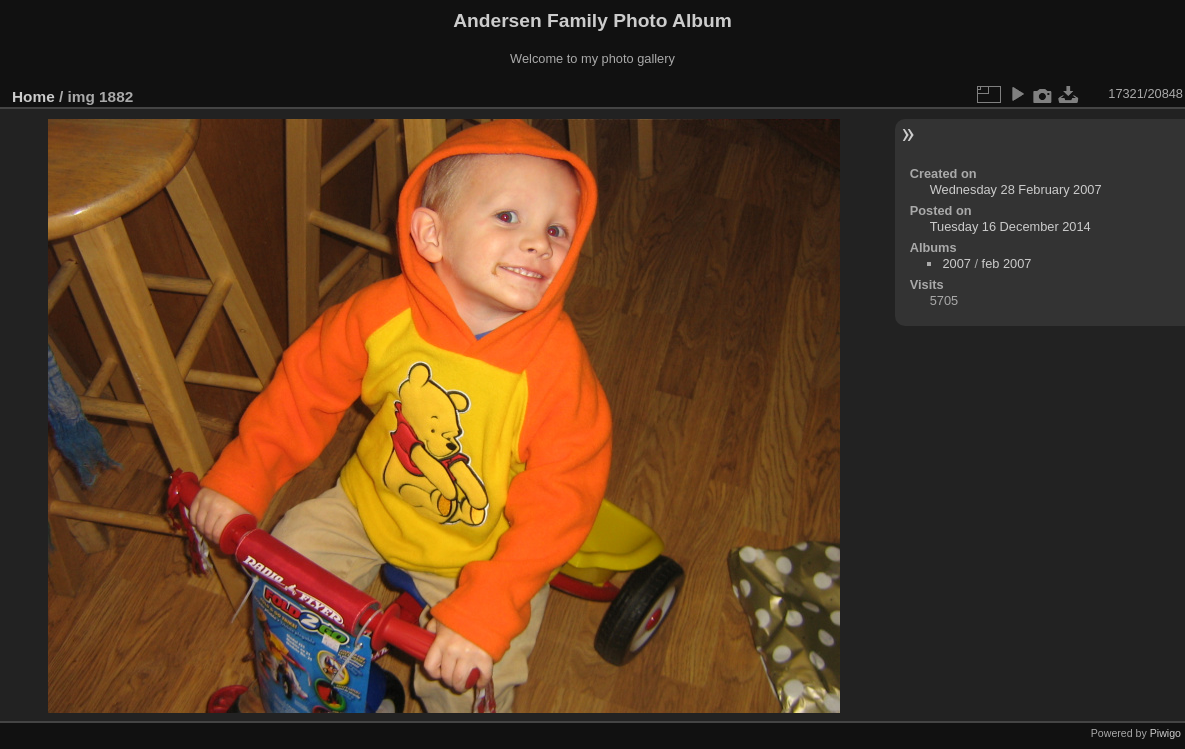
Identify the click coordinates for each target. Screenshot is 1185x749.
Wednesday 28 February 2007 (1016, 189)
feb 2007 (1007, 263)
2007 (956, 263)
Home (33, 96)
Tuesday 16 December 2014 (1010, 226)
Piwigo (1165, 733)
